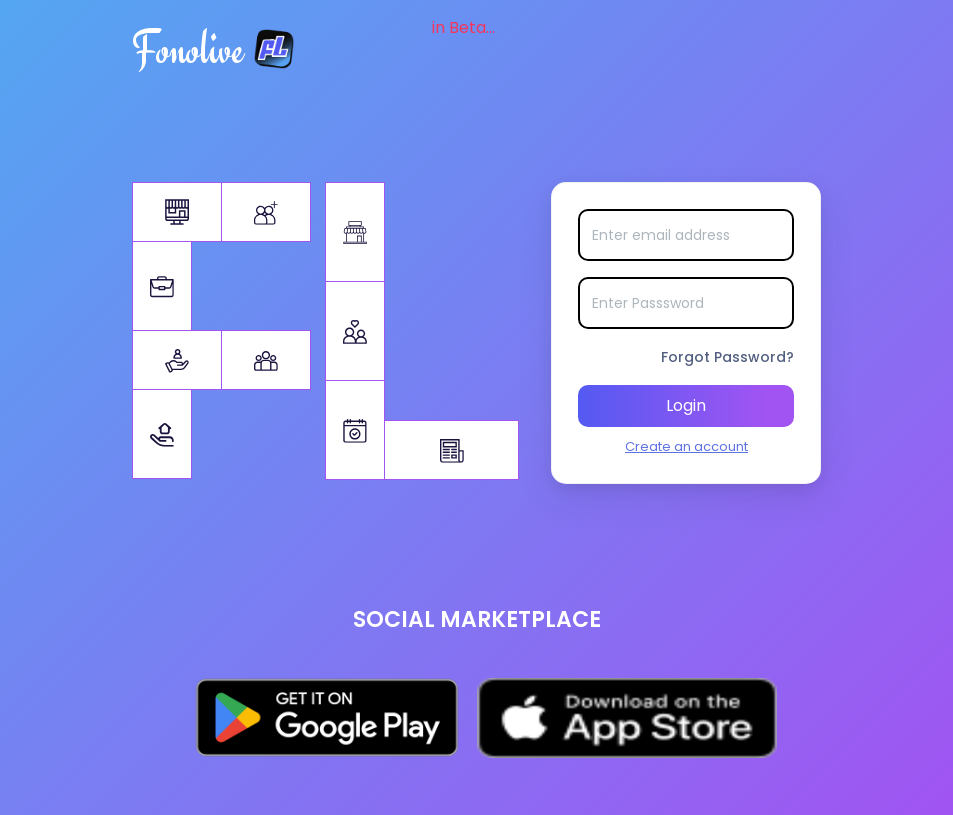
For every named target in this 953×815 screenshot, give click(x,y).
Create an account (686, 446)
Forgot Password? (727, 357)
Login (686, 405)
